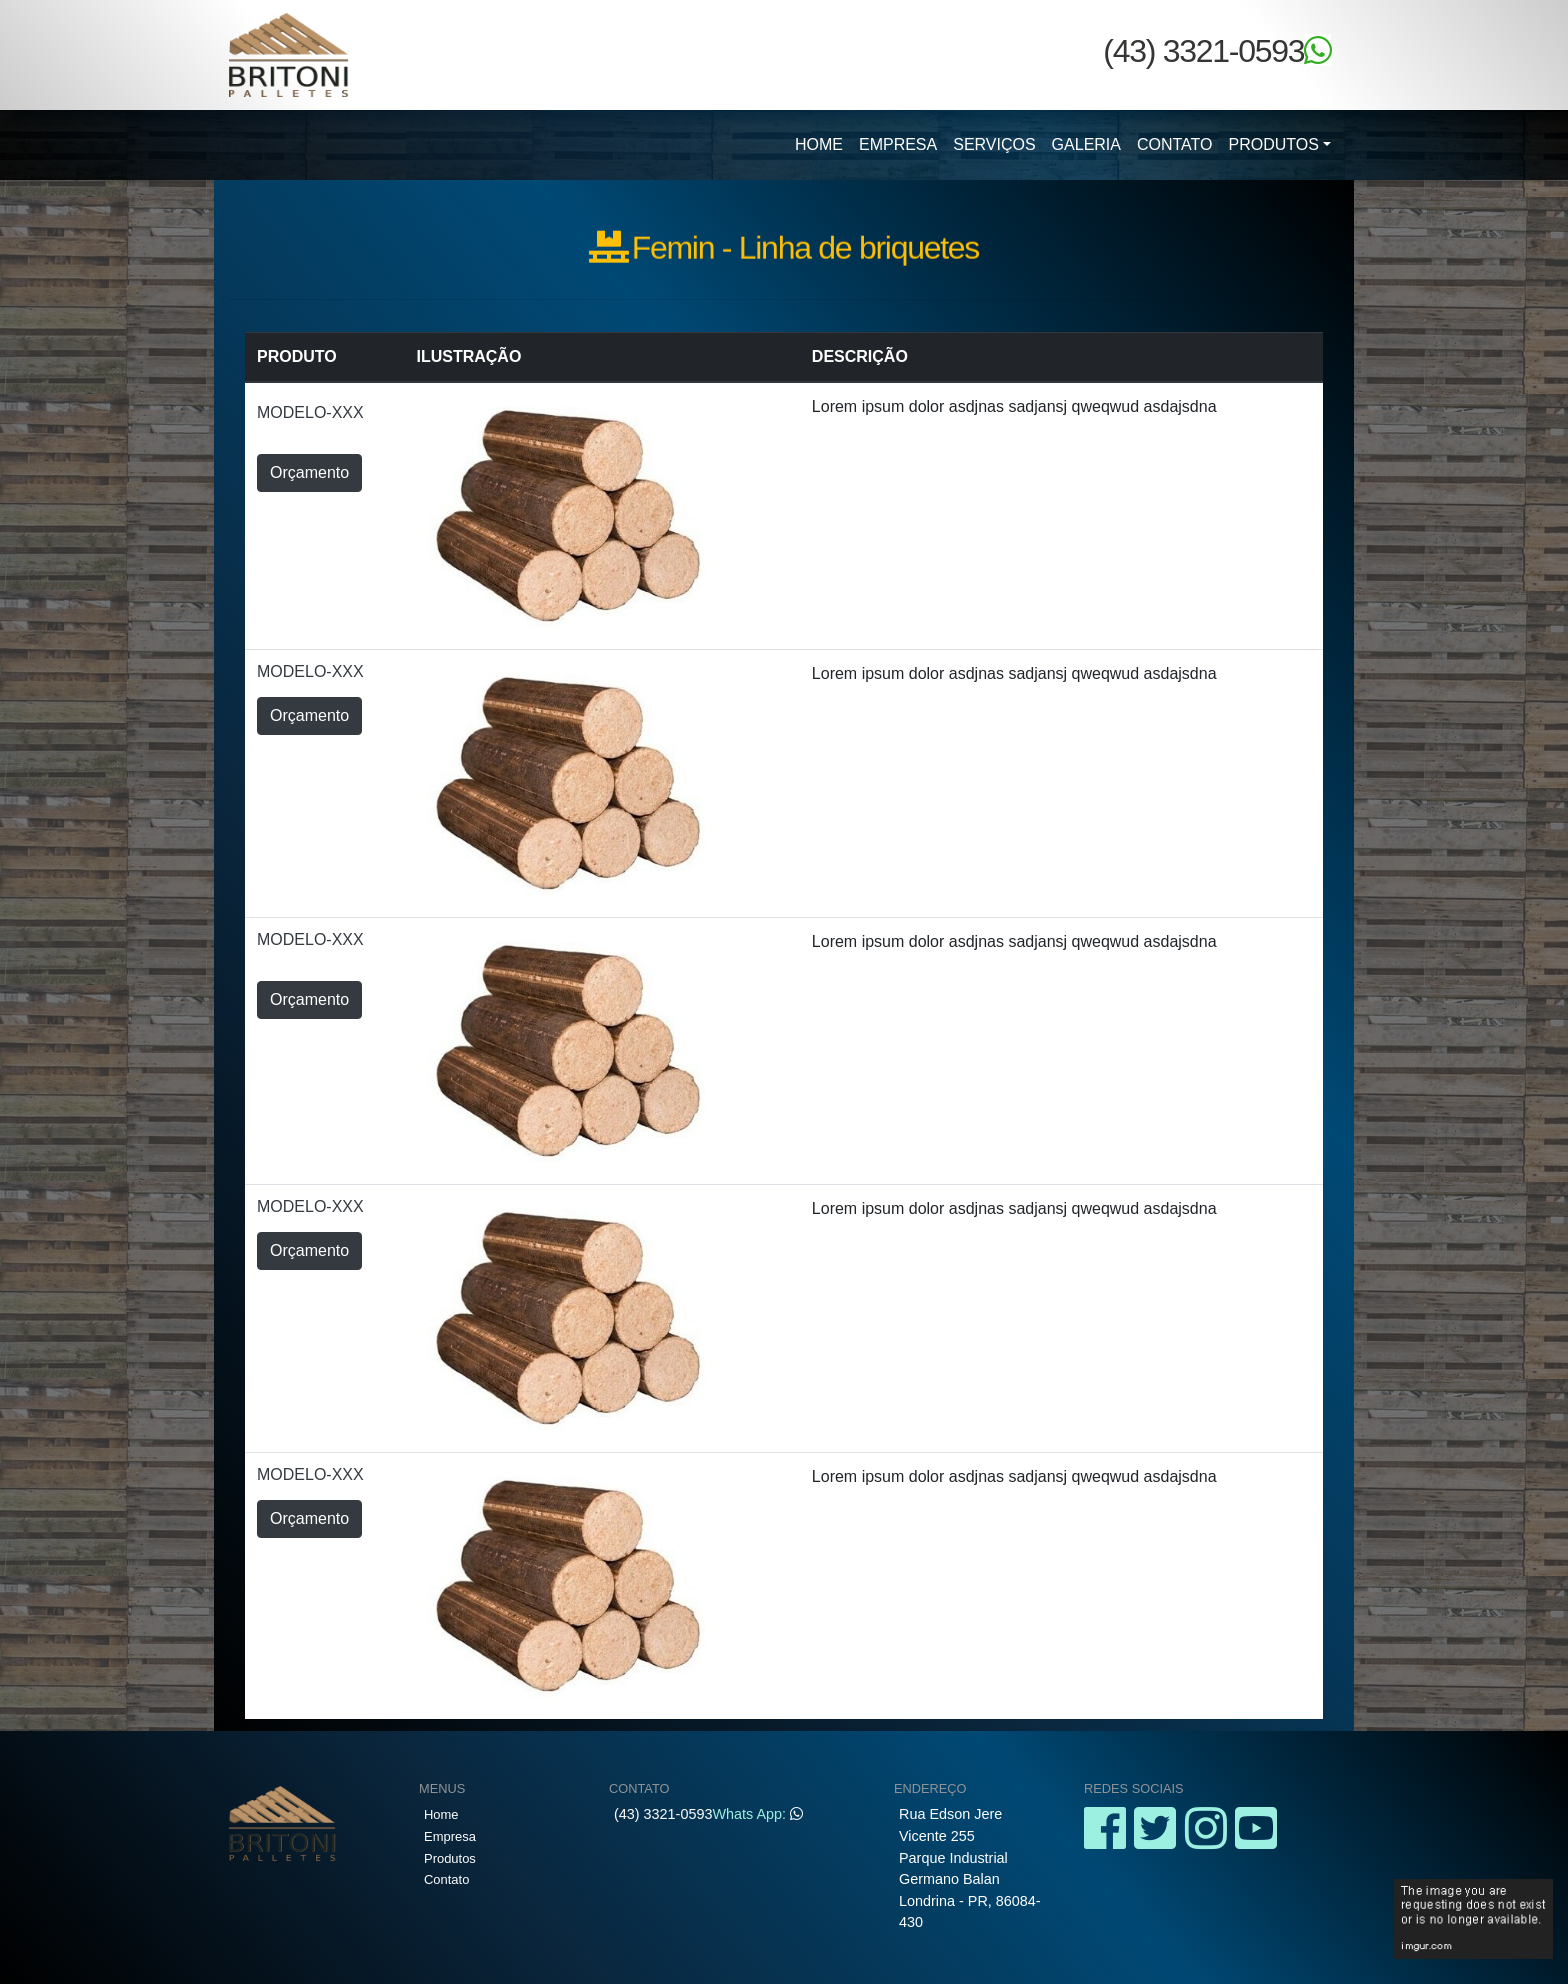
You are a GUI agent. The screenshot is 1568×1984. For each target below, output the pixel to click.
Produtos (1274, 144)
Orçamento (309, 472)
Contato (1175, 144)
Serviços (994, 144)
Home (819, 144)
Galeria (1086, 144)
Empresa (898, 144)
